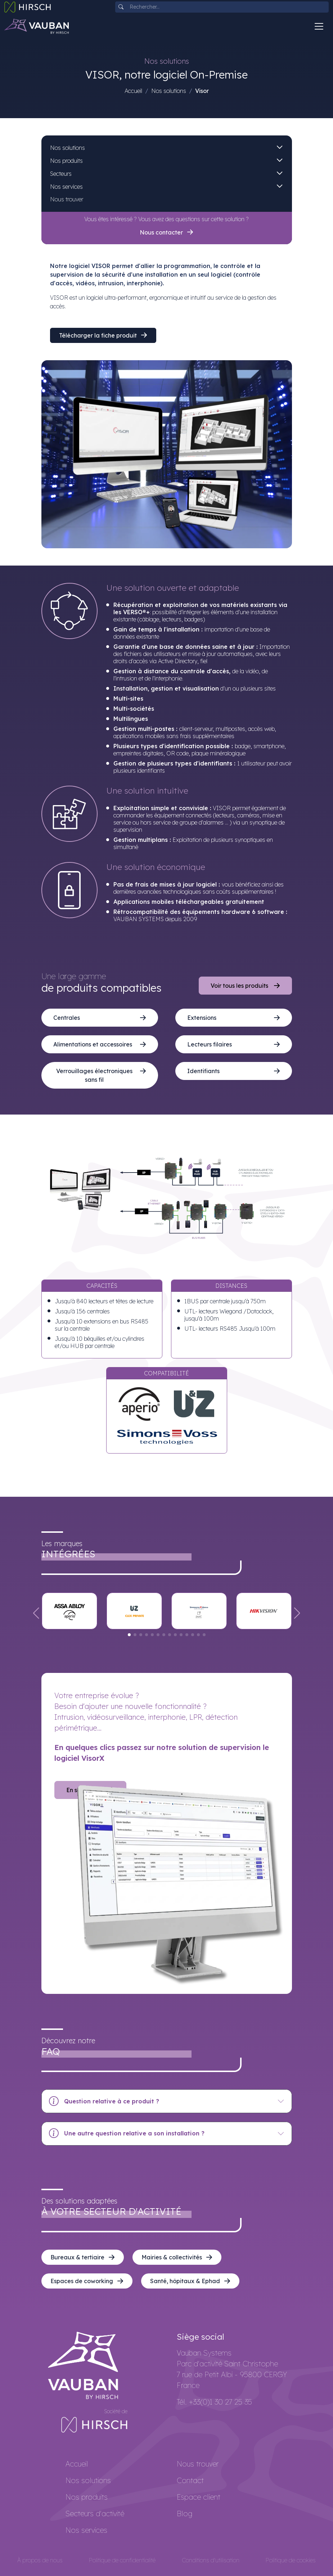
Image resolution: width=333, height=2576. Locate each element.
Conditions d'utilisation (210, 2560)
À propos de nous (40, 2560)
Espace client (198, 2496)
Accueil (133, 90)
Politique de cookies (291, 2560)
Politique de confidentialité (122, 2560)
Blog (184, 2513)
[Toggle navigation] (319, 26)
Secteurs (61, 173)
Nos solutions (168, 90)
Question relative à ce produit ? (104, 2101)
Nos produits (66, 160)
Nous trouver (66, 199)
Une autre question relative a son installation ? (126, 2133)
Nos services (66, 186)
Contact (190, 2480)
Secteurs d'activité (95, 2513)
